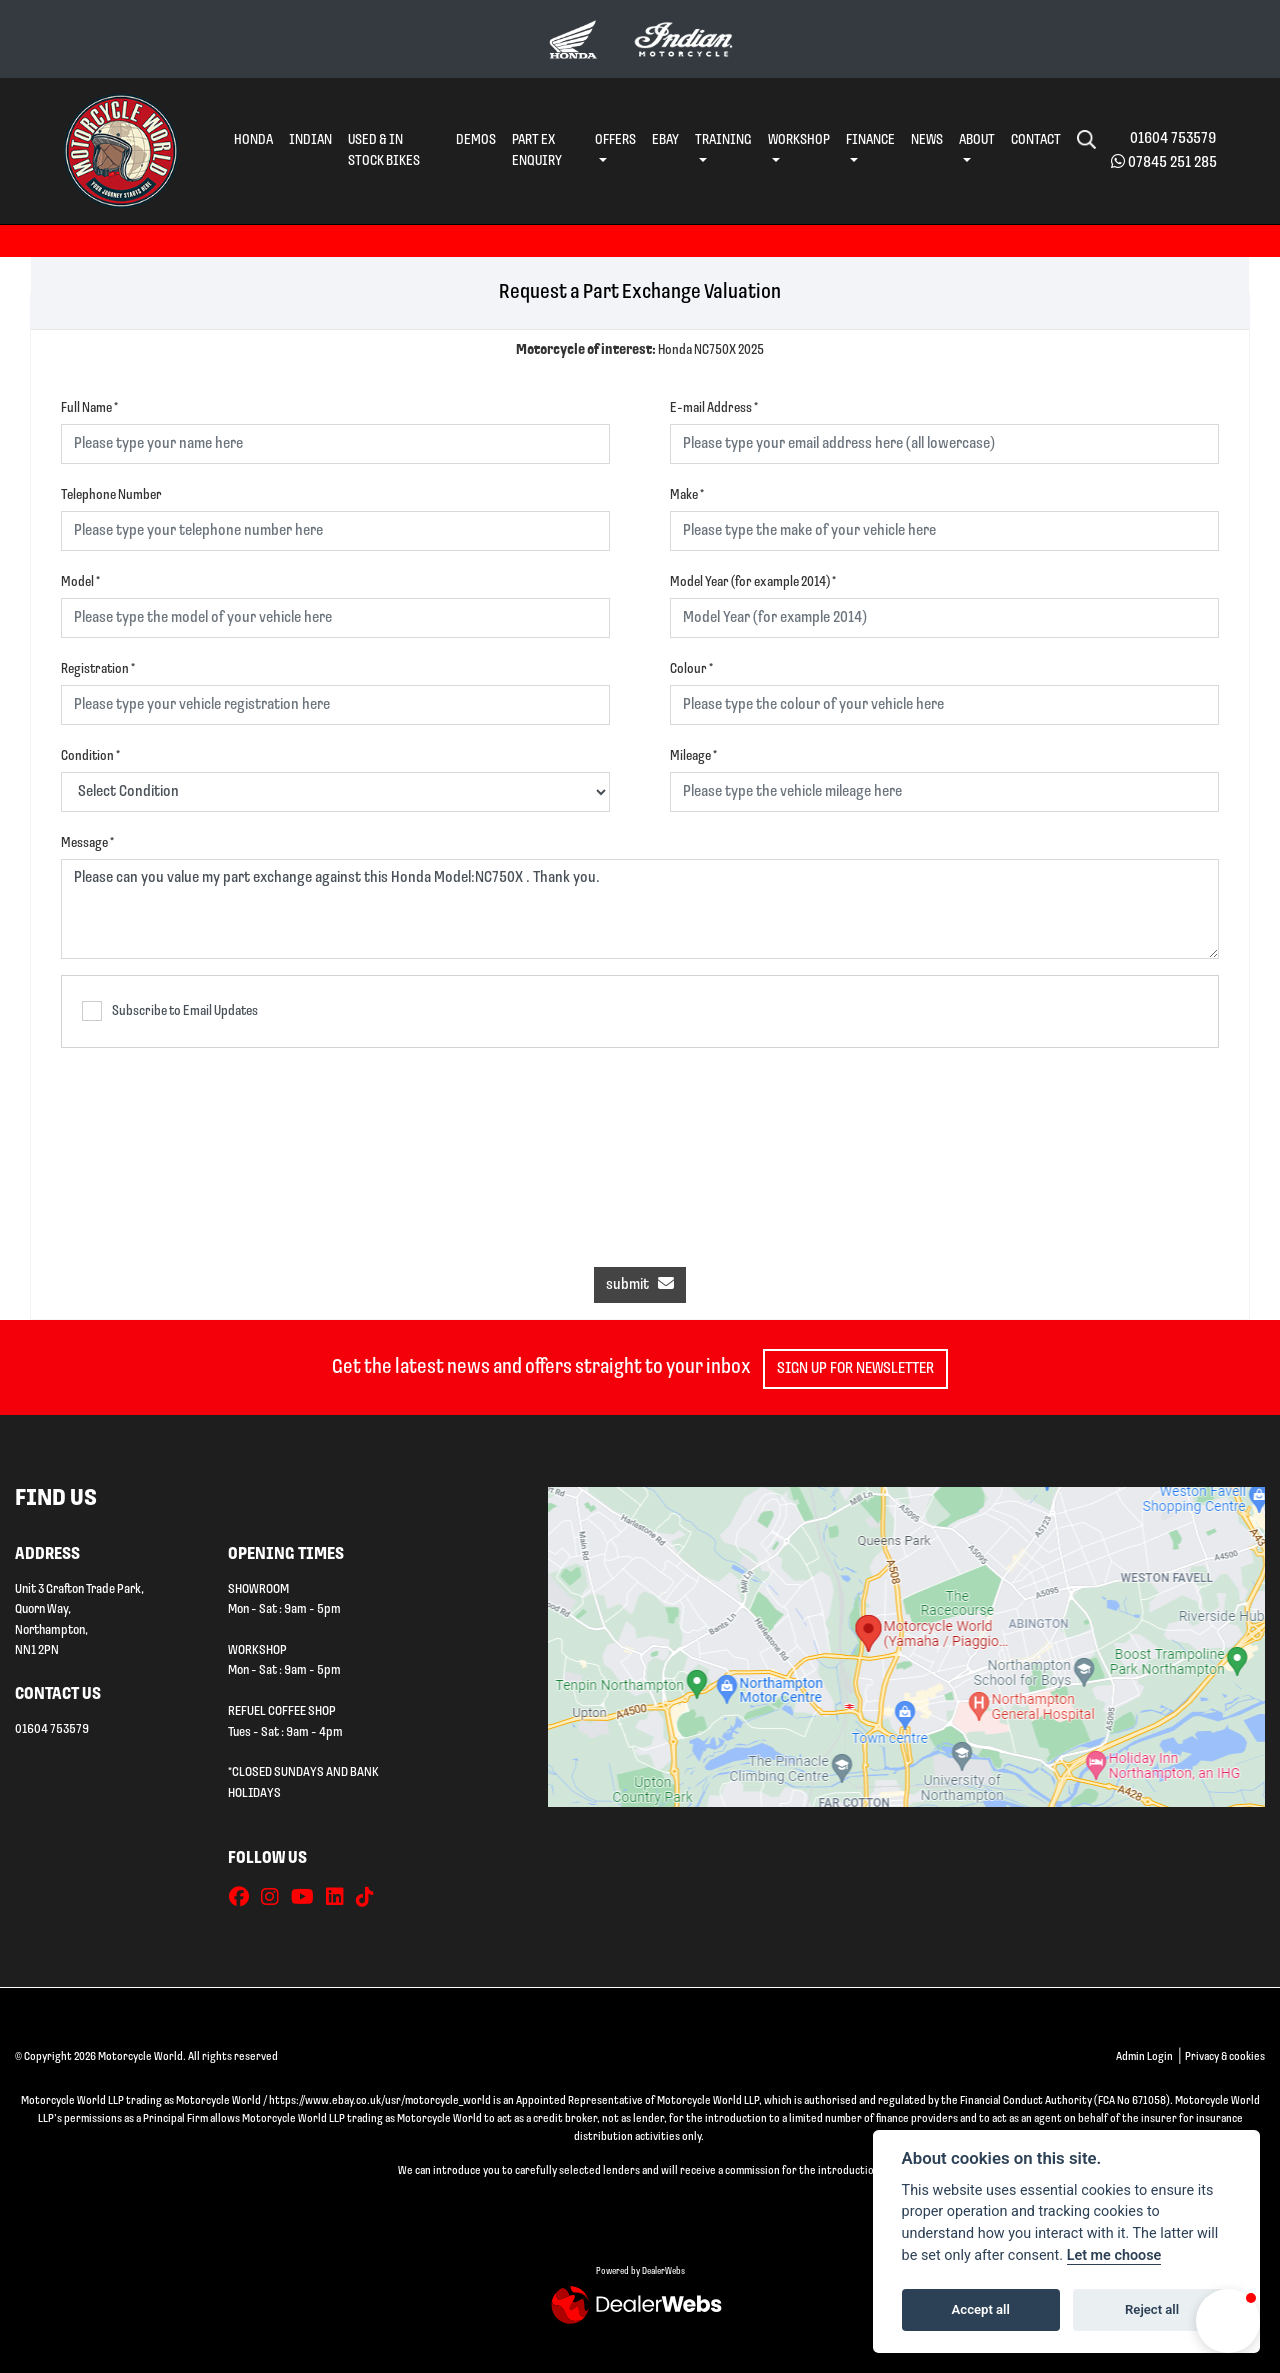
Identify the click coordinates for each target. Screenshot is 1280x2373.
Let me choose (1114, 2255)
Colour (691, 669)
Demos (476, 140)
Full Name (89, 408)
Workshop (799, 140)
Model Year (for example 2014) (753, 582)
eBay (665, 140)
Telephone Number (111, 495)
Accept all (981, 2309)
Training (723, 140)
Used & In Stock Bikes (384, 151)
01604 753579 (1173, 139)
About (977, 140)
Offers (615, 140)
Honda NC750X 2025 (640, 350)
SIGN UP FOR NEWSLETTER (863, 1369)
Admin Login (1144, 2057)
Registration (98, 669)
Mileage (693, 756)
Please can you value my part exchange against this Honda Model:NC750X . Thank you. (640, 909)
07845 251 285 (1172, 163)
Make (687, 495)
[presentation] (640, 1147)
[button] (1228, 2321)
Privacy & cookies (1225, 2057)
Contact (1036, 140)
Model (80, 582)
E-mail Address (714, 408)
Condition (90, 756)
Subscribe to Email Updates (170, 1011)
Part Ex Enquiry (537, 151)
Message (87, 843)
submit (640, 1284)
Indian (310, 140)
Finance (870, 140)
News (927, 140)
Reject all (1152, 2309)
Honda (253, 140)
